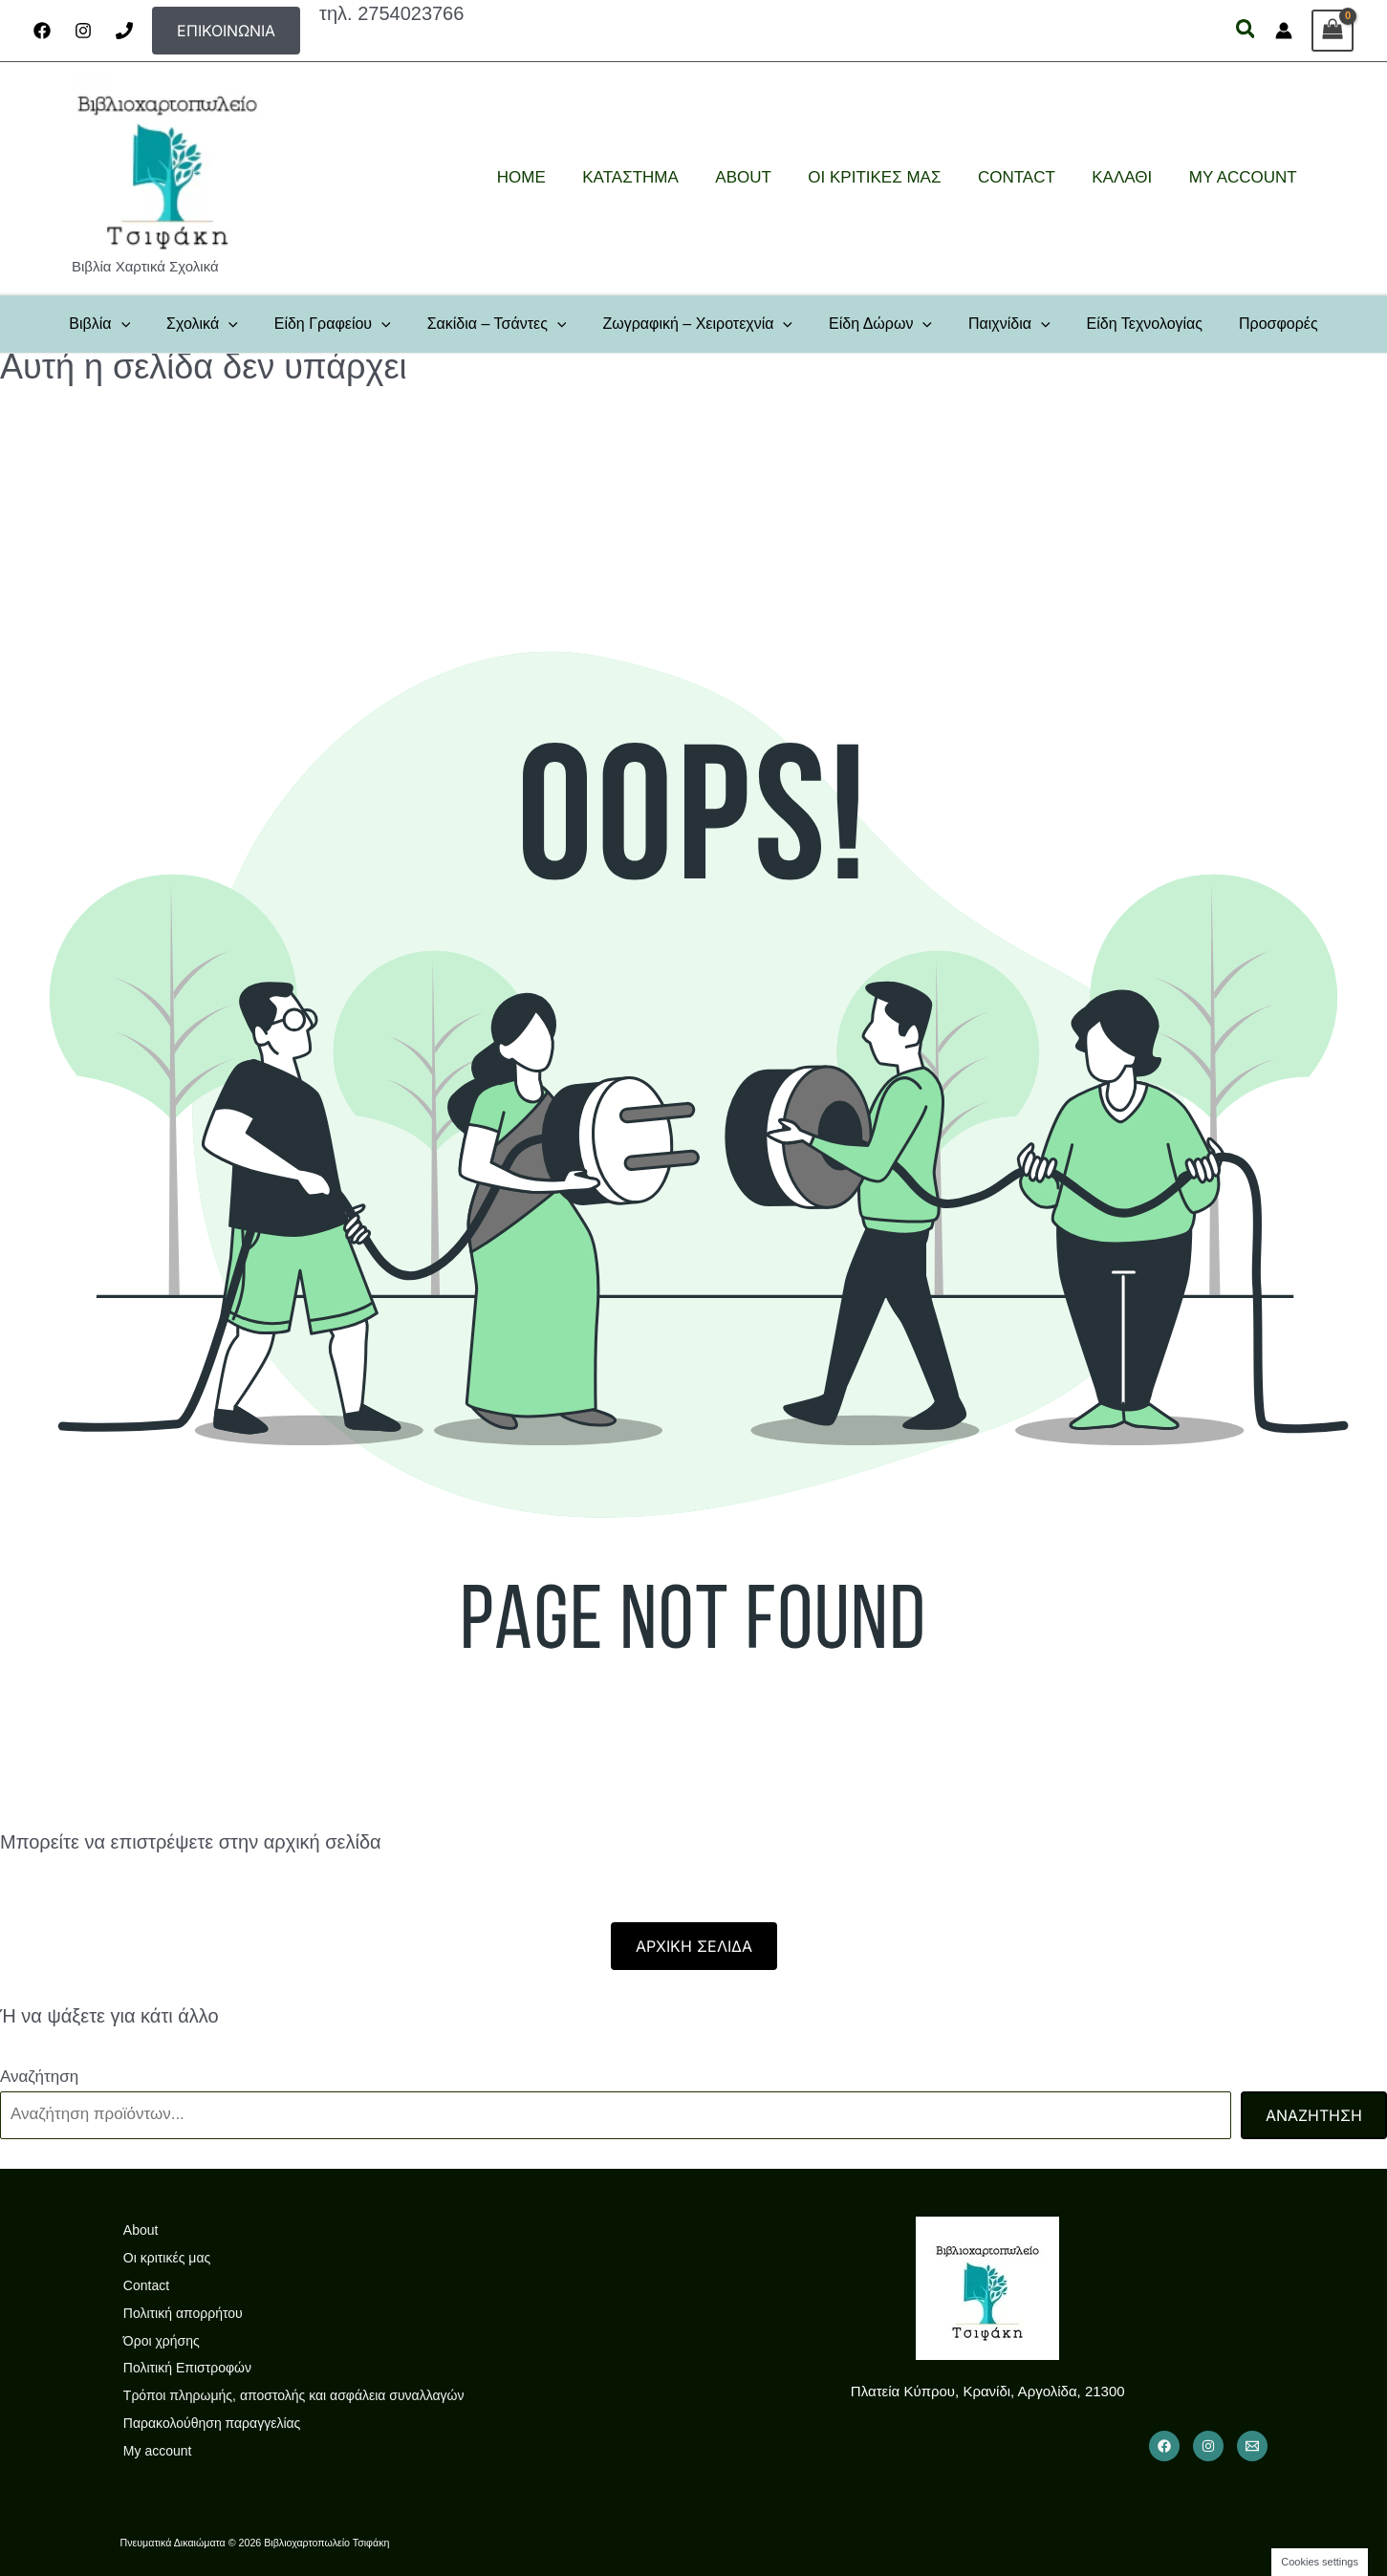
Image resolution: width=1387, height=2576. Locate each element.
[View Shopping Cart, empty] (1332, 31)
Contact (143, 2285)
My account (154, 2450)
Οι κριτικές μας (163, 2257)
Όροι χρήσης (158, 2341)
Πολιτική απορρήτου (180, 2313)
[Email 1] (1252, 2446)
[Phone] (124, 30)
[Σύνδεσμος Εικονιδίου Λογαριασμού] (1283, 30)
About (138, 2230)
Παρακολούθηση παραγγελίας (209, 2423)
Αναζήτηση (39, 2076)
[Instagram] (83, 30)
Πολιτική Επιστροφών (184, 2367)
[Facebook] (42, 30)
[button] (226, 30)
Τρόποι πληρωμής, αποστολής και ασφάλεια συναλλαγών (291, 2395)
